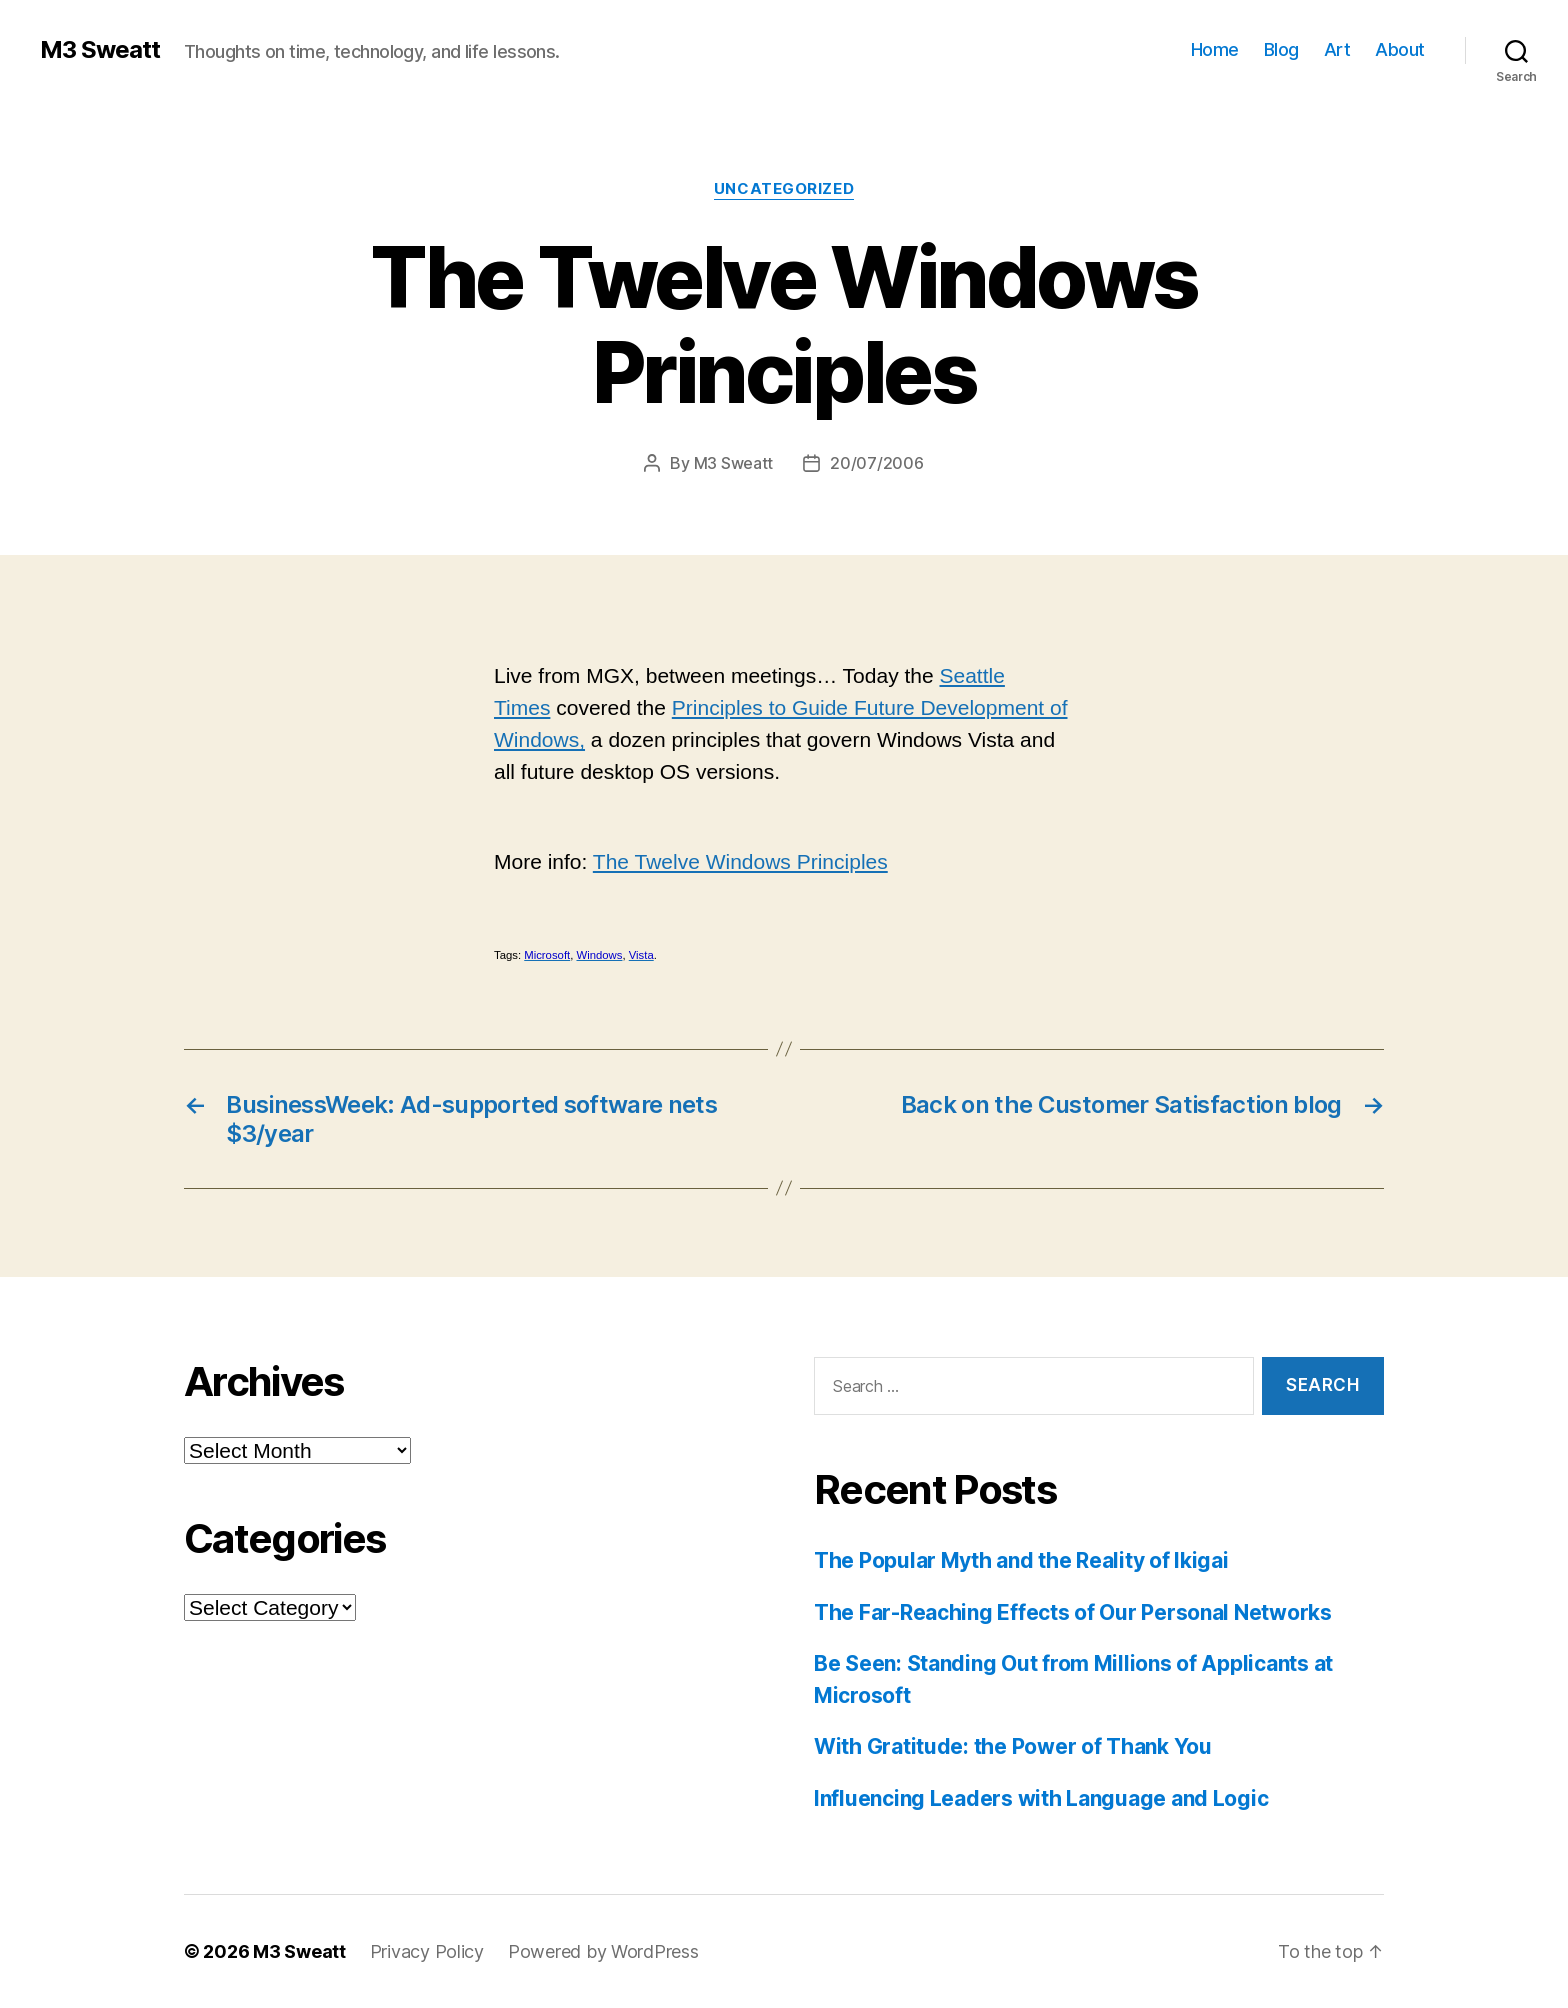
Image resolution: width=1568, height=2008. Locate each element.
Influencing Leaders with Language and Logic (1041, 1798)
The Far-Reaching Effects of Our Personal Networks (1073, 1612)
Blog (1281, 49)
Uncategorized (784, 189)
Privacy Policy (427, 1951)
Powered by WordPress (603, 1951)
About (1400, 49)
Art (1337, 49)
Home (1215, 49)
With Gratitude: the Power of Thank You (1013, 1746)
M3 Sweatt (100, 50)
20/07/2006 (876, 463)
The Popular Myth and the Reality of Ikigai (1021, 1560)
